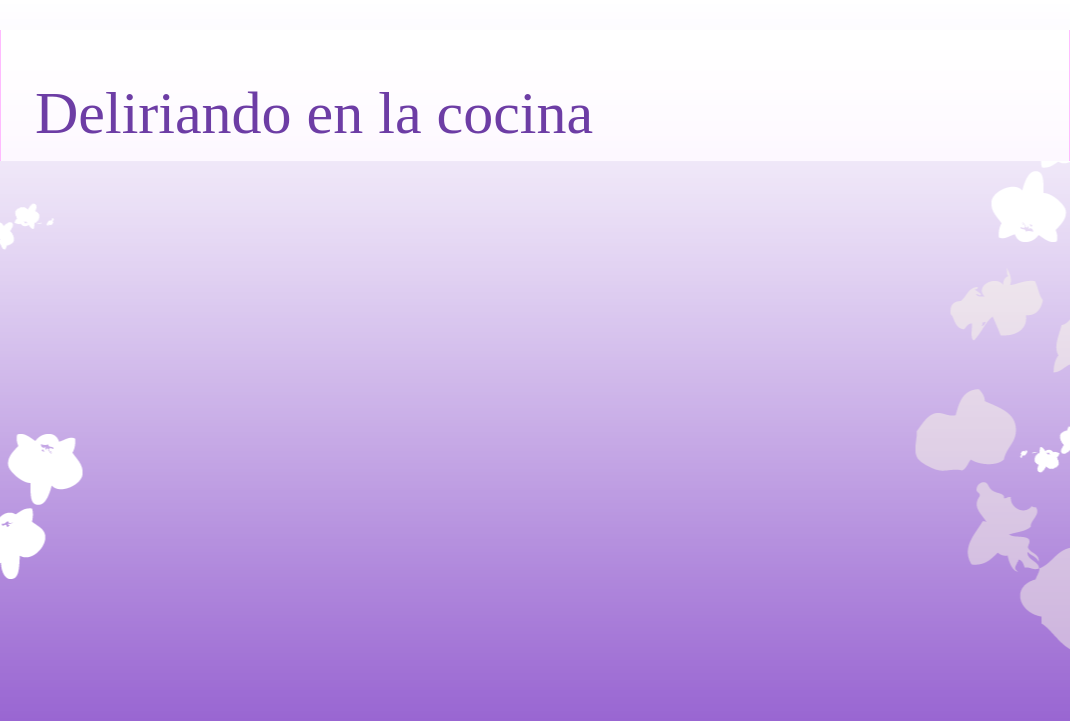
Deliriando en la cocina (314, 113)
